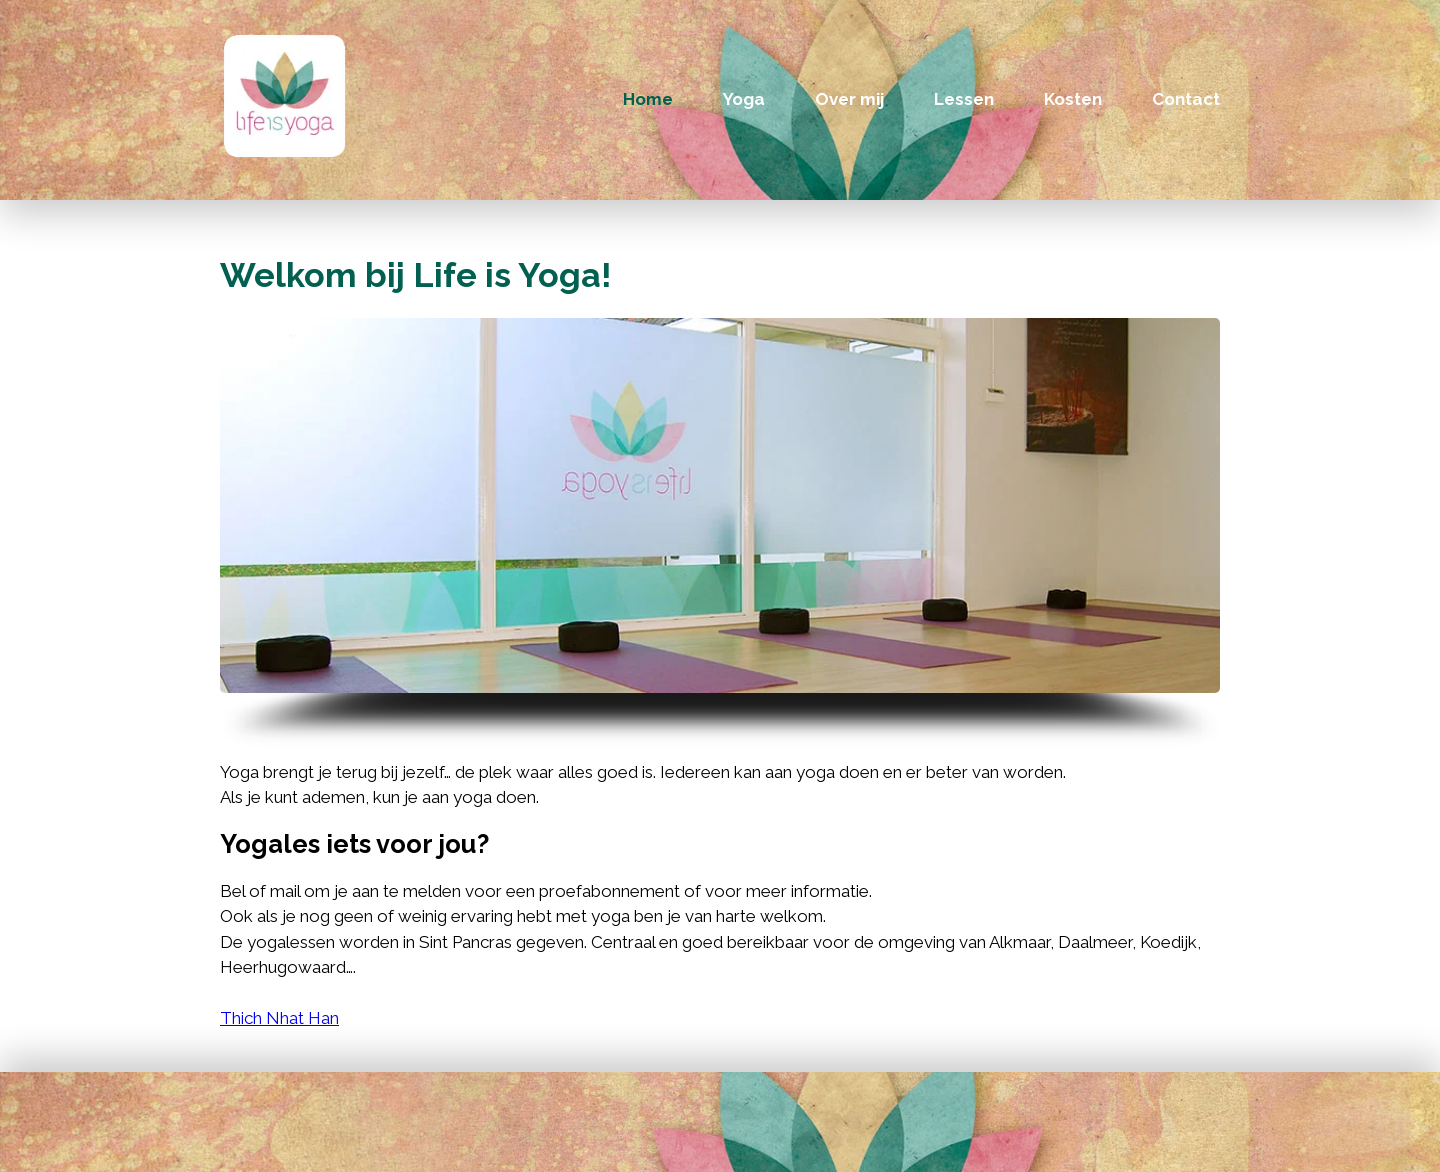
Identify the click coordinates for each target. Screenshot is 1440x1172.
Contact (1186, 99)
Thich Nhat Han (279, 1018)
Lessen (964, 99)
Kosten (1073, 99)
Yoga (744, 99)
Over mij (849, 99)
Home (648, 99)
